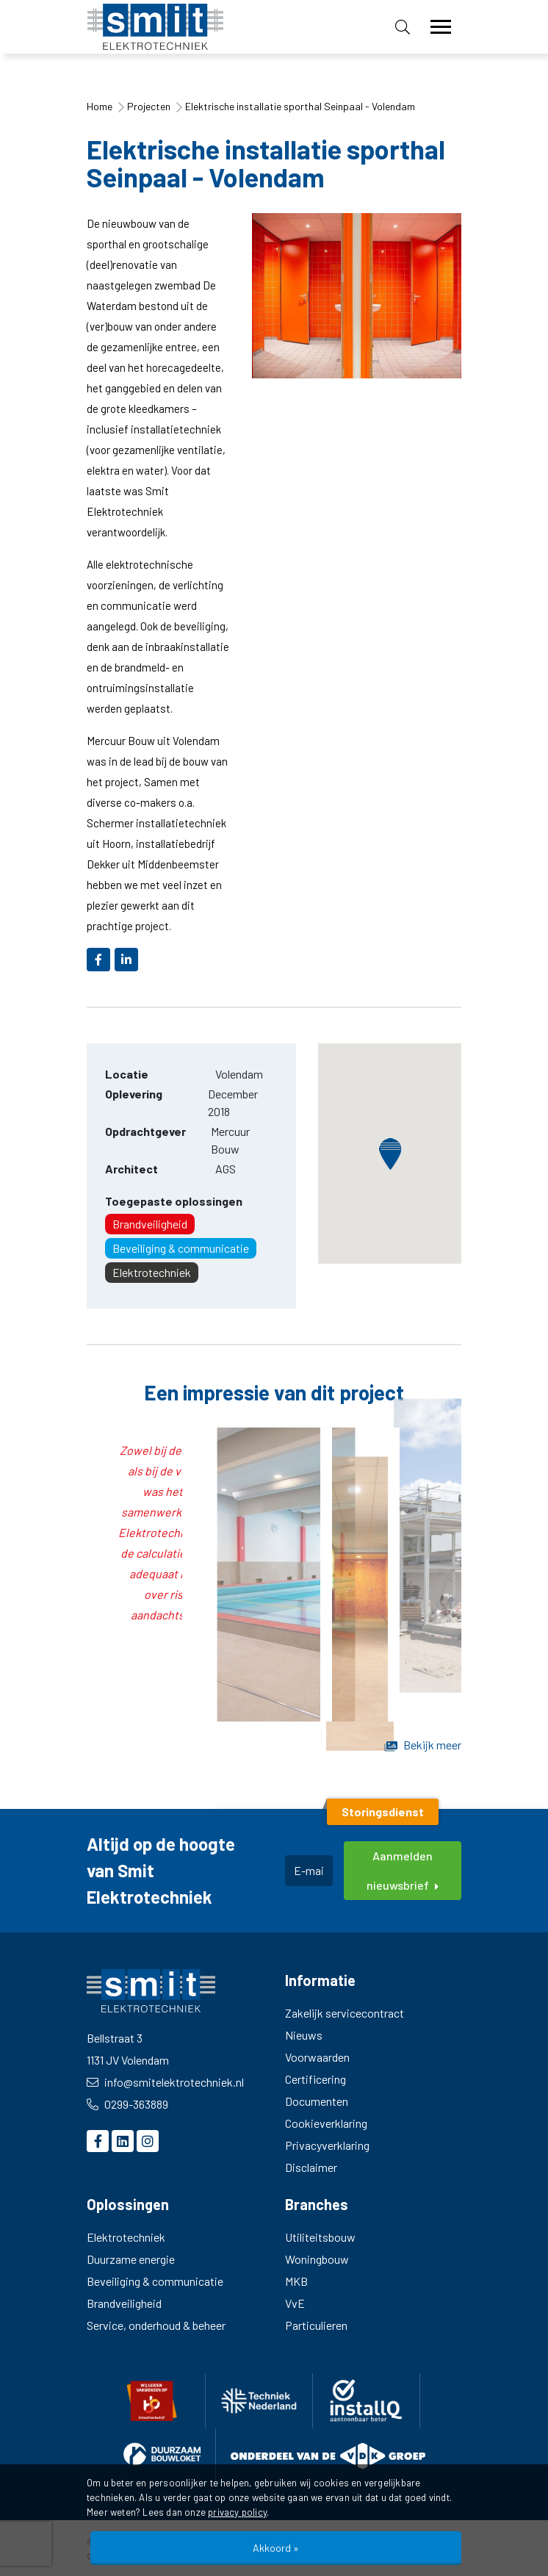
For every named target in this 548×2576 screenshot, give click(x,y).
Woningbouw (317, 2259)
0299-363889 (127, 2104)
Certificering (315, 2079)
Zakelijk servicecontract (344, 2013)
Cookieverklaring (326, 2123)
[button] (390, 1154)
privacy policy (237, 2512)
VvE (295, 2303)
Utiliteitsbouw (320, 2237)
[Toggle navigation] (441, 26)
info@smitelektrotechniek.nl (165, 2082)
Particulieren (316, 2325)
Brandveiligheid (149, 1224)
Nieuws (303, 2035)
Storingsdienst (383, 1811)
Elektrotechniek (151, 1272)
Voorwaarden (317, 2057)
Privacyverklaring (327, 2145)
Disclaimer (311, 2167)
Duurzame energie (131, 2259)
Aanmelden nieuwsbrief (403, 1870)
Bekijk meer (422, 1745)
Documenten (316, 2101)
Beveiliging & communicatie (180, 1248)
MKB (296, 2281)
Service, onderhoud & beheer (156, 2325)
